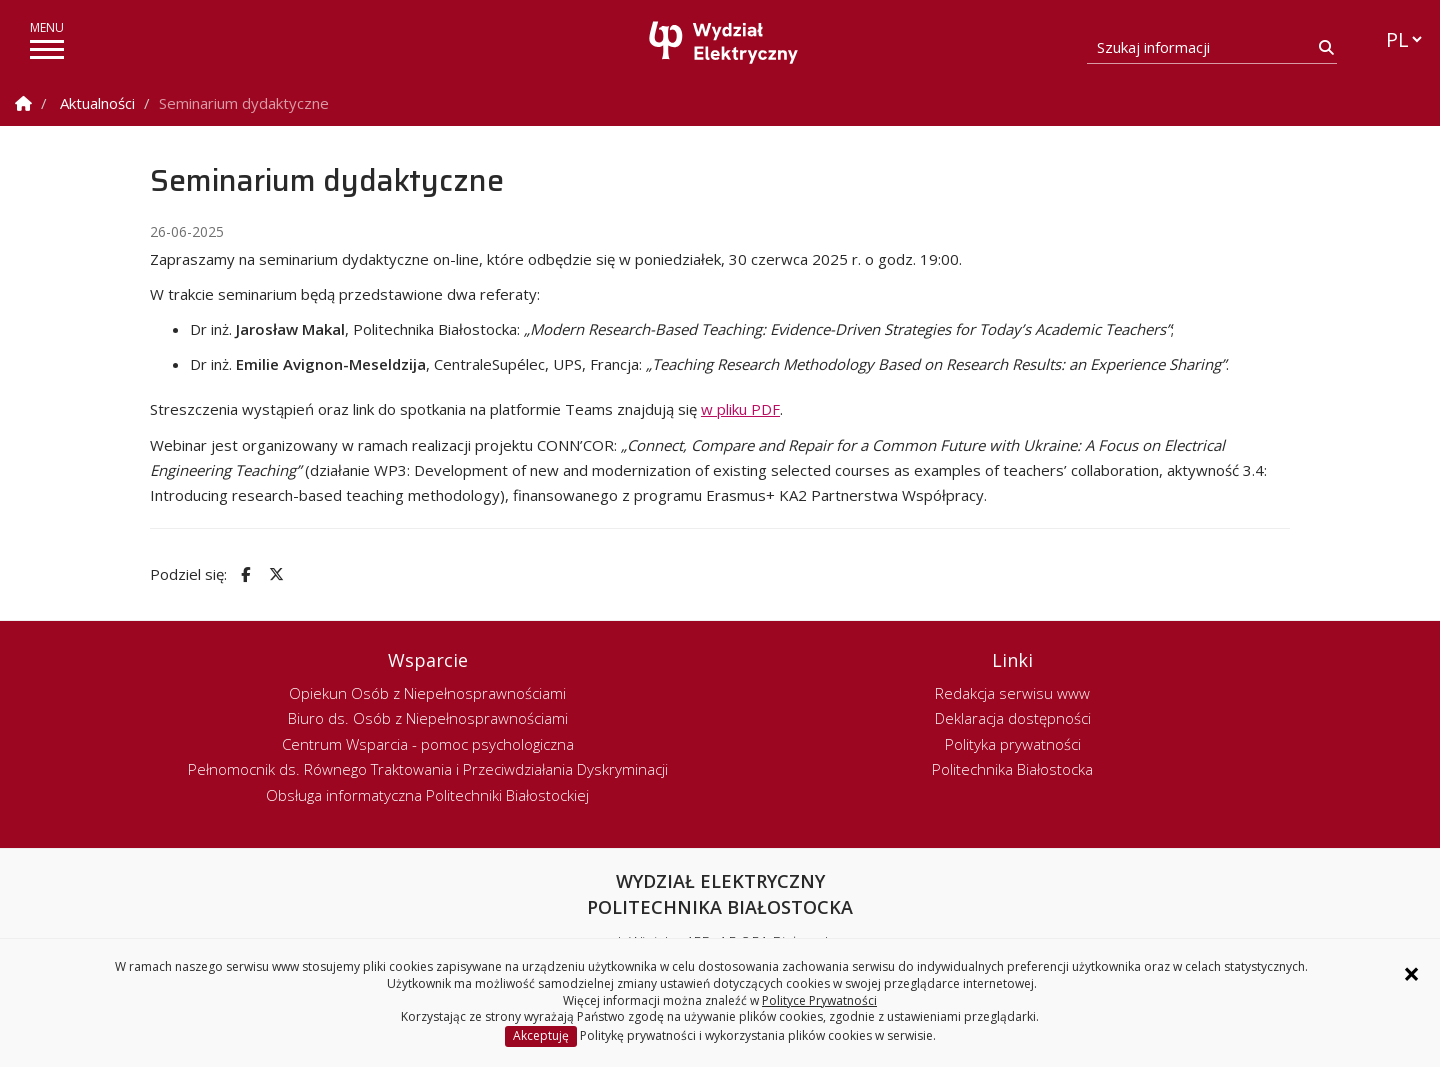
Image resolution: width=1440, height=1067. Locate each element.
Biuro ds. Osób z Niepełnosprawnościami (428, 718)
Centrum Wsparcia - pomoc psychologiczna (428, 744)
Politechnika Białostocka (1012, 769)
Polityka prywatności (1013, 744)
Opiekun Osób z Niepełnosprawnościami (427, 693)
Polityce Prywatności (819, 1000)
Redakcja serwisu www (1012, 693)
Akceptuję (541, 1035)
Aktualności (97, 103)
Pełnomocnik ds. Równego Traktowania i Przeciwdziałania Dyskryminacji (428, 769)
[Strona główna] (725, 42)
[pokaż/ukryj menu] (47, 49)
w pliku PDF (740, 409)
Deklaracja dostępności (1013, 718)
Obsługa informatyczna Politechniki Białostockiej (427, 795)
